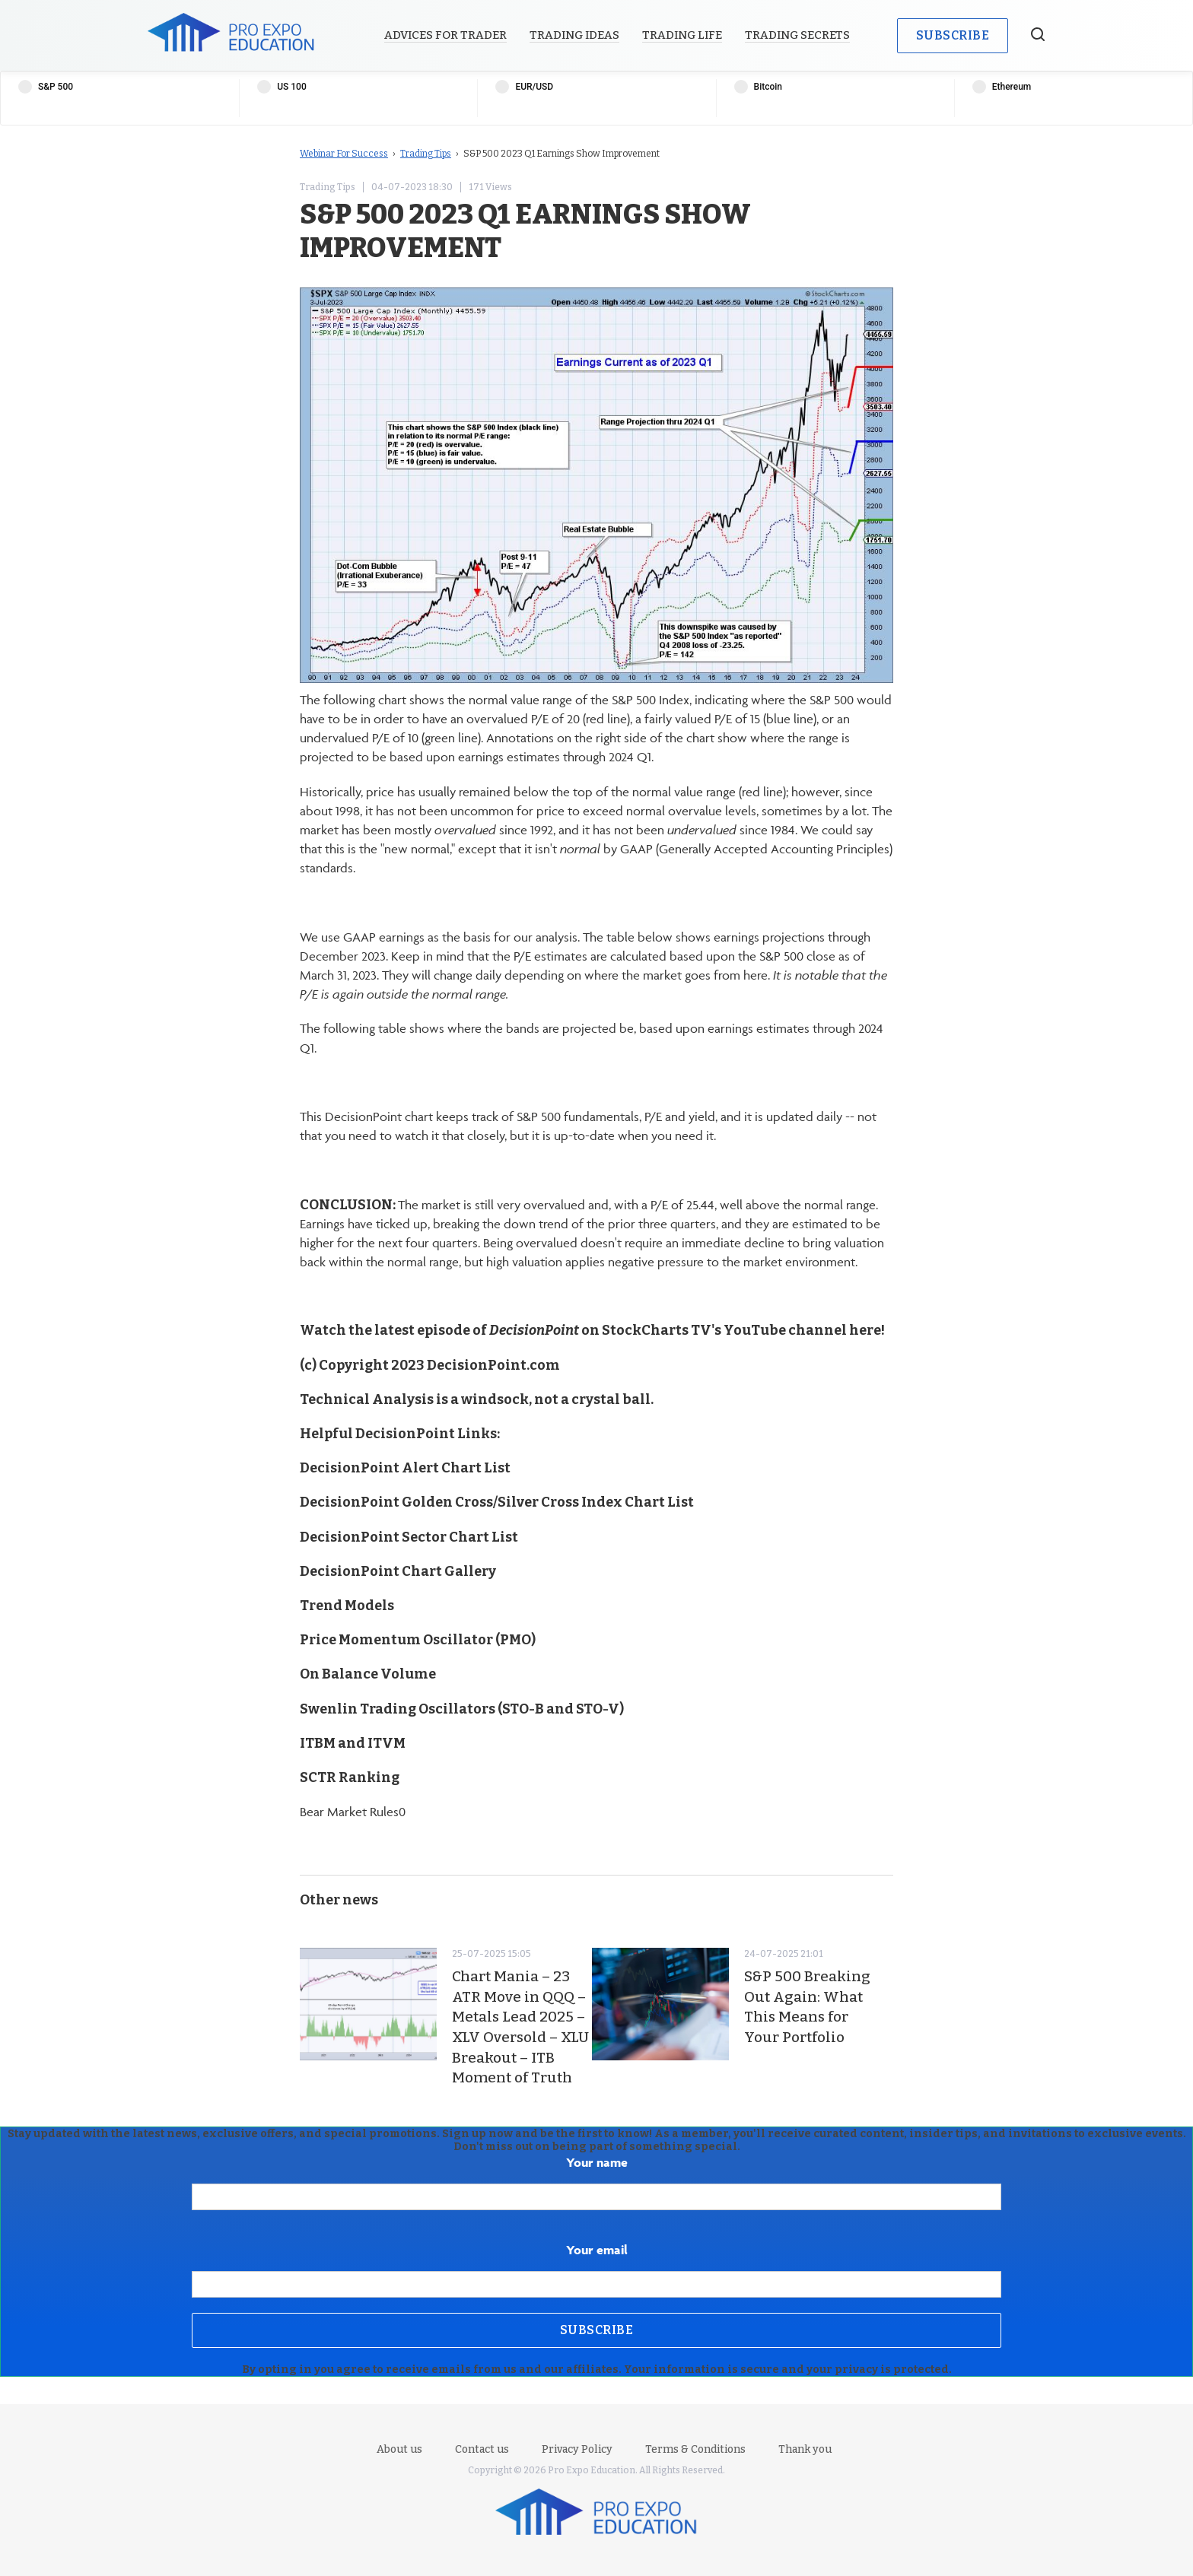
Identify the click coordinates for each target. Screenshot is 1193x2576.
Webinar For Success (344, 153)
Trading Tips (425, 153)
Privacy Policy (577, 2449)
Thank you (805, 2449)
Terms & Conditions (695, 2449)
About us (399, 2449)
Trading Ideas (574, 35)
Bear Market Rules (349, 1811)
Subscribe (952, 35)
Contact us (482, 2449)
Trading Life (682, 35)
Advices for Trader (445, 35)
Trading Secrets (797, 35)
